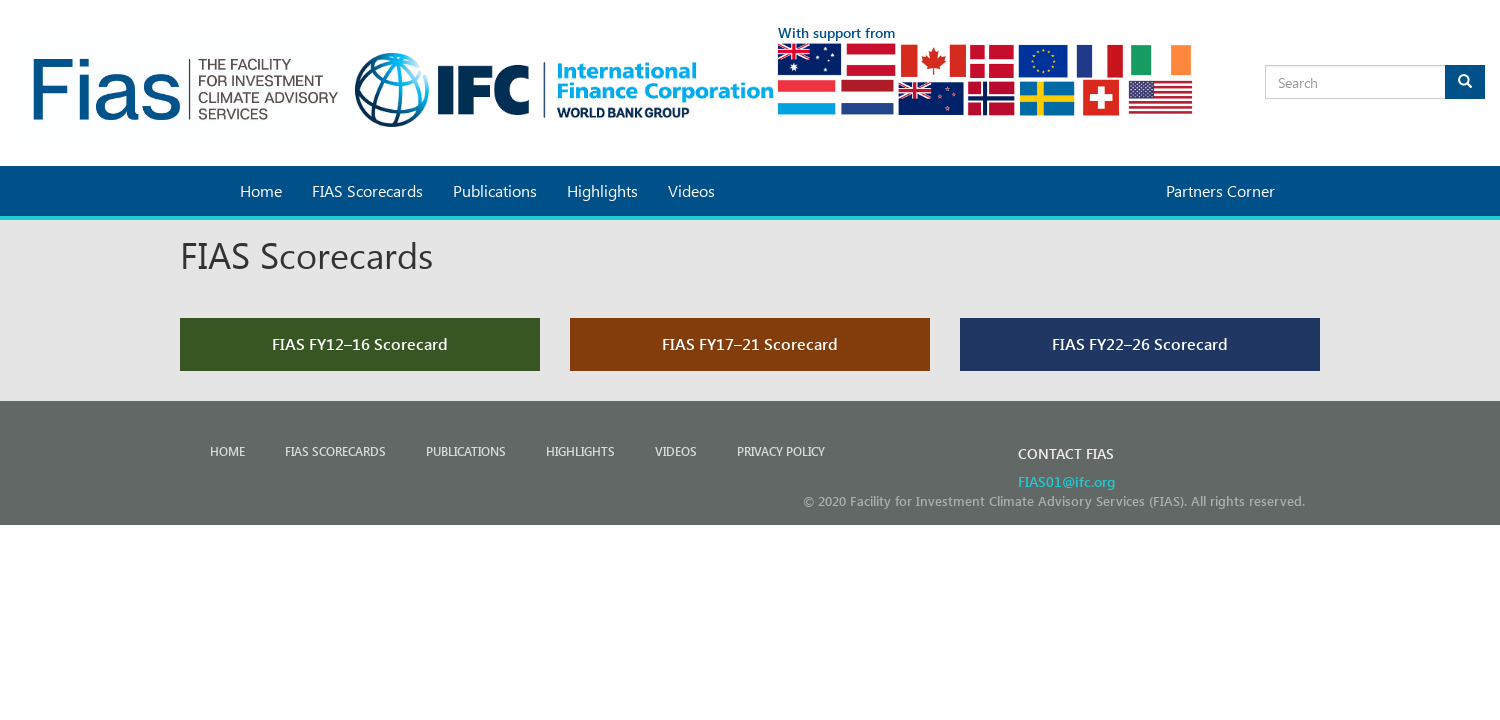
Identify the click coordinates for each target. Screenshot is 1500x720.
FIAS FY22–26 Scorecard (1140, 343)
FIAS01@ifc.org (1066, 481)
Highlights (602, 190)
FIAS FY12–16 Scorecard (360, 343)
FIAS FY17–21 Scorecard (750, 343)
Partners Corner (1220, 190)
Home (261, 190)
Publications (495, 190)
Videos (691, 190)
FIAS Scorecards (367, 190)
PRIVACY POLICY (781, 451)
